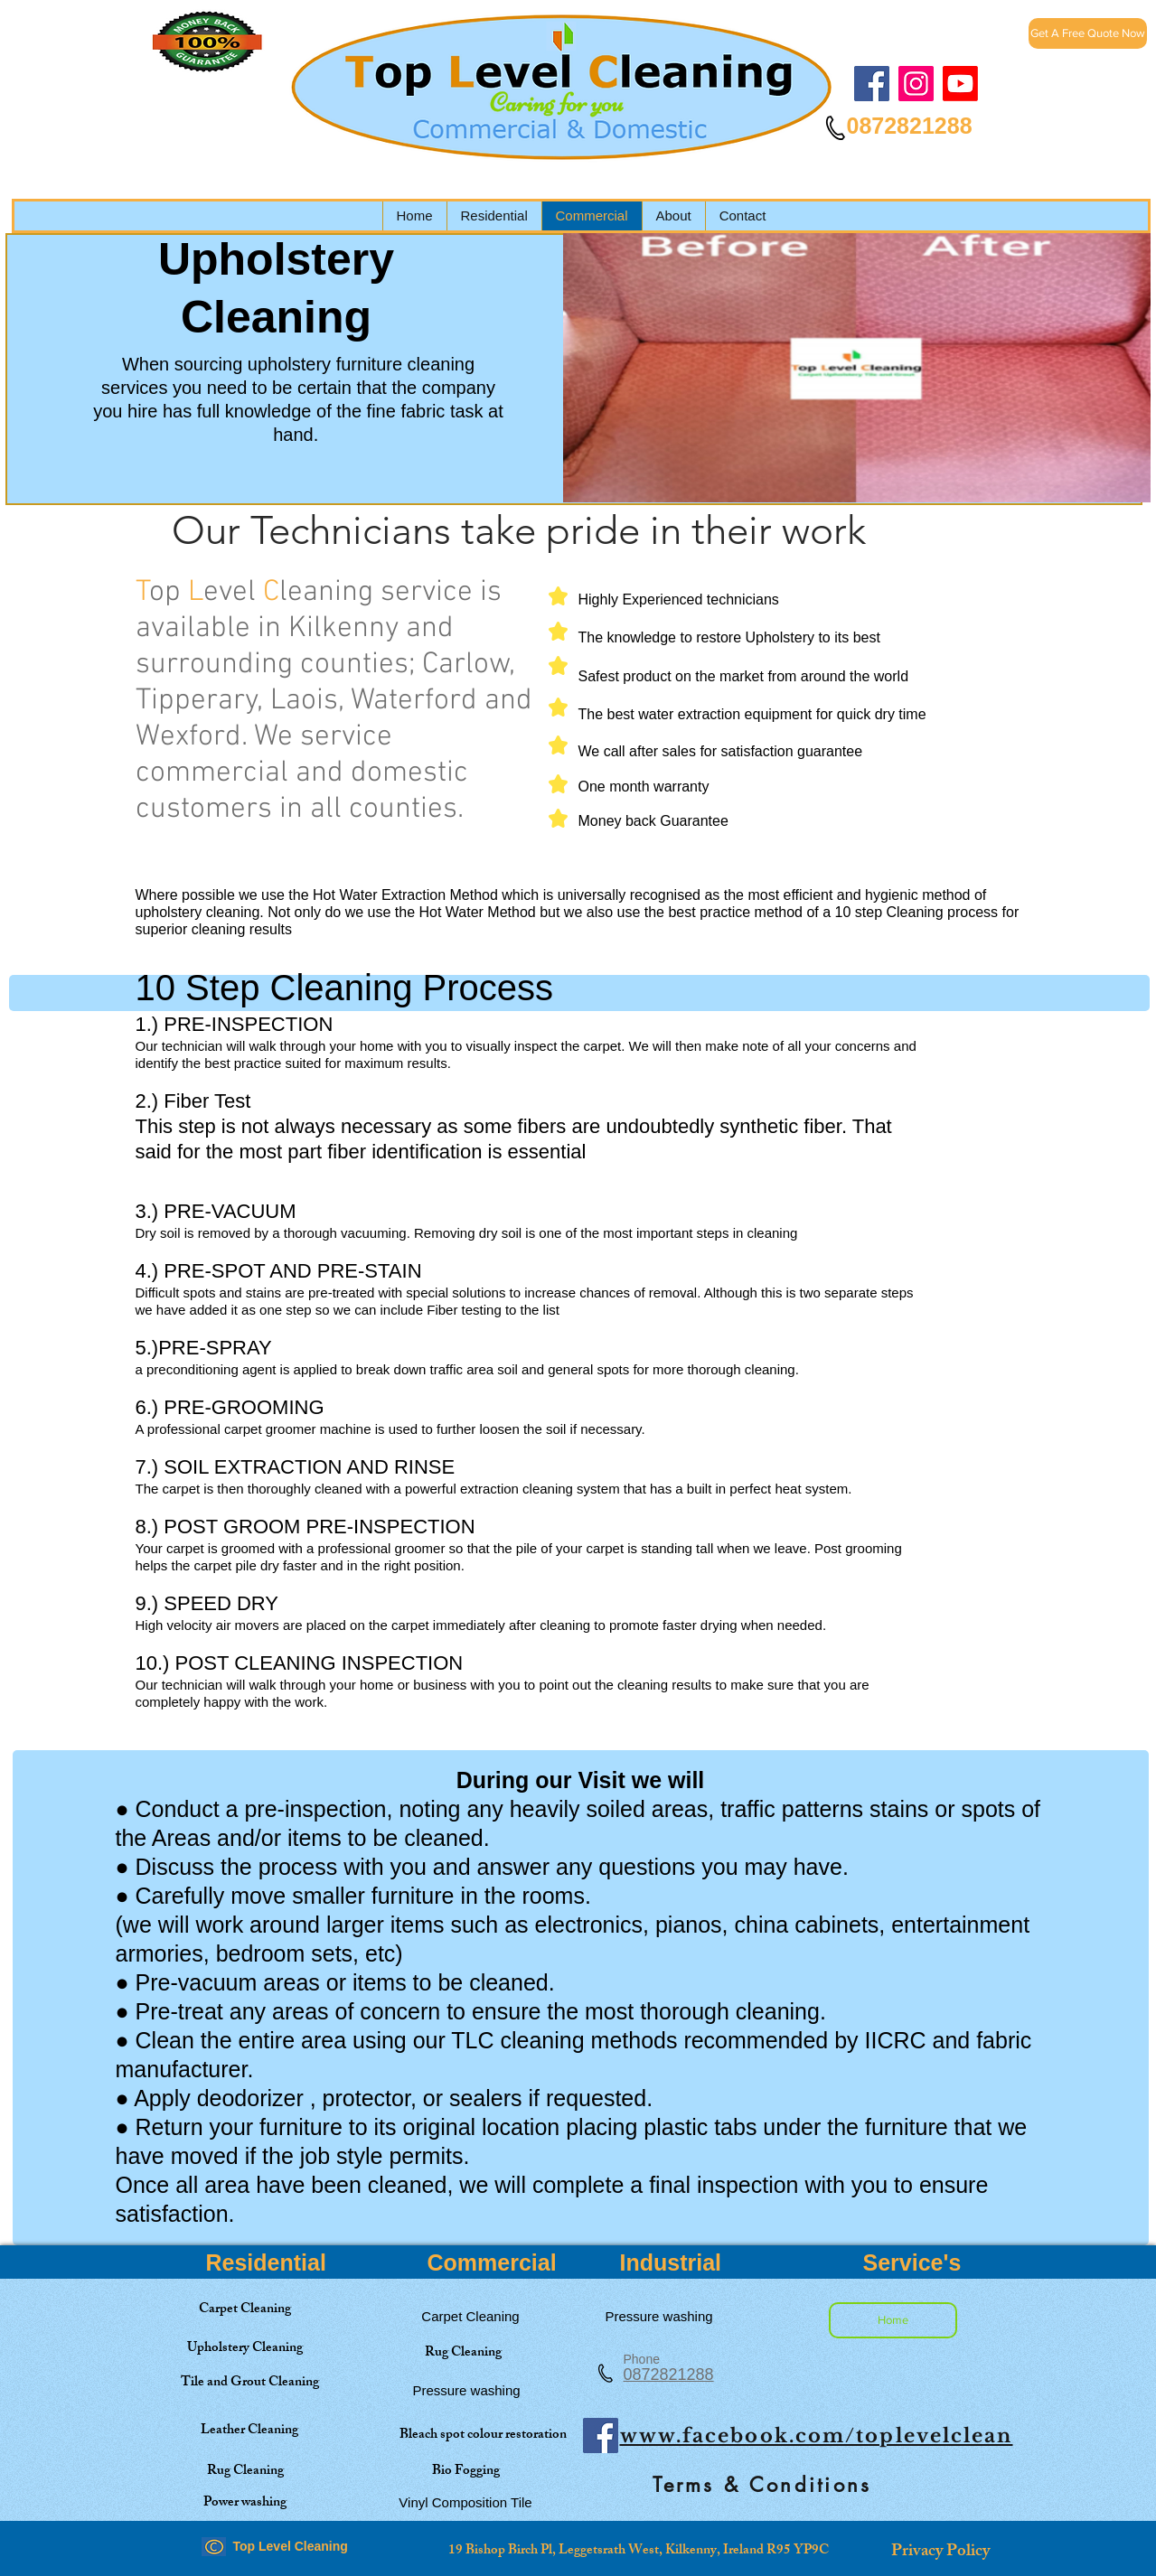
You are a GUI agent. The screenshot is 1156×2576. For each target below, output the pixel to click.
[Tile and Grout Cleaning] (250, 2383)
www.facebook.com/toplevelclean (816, 2436)
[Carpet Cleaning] (245, 2309)
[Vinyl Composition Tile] (465, 2502)
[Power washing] (245, 2503)
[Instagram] (916, 83)
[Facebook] (871, 83)
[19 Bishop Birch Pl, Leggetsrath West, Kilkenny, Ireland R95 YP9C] (639, 2551)
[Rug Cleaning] (463, 2353)
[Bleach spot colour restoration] (483, 2435)
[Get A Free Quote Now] (1088, 33)
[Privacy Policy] (940, 2552)
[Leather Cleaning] (250, 2431)
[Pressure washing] (466, 2390)
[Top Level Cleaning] (960, 83)
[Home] (893, 2320)
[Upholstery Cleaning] (245, 2348)
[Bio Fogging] (466, 2471)
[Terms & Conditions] (763, 2485)
